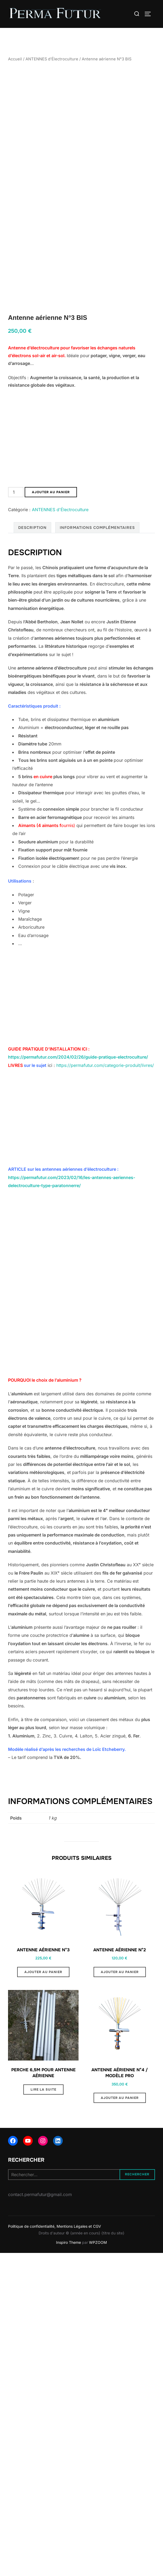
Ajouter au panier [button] (43, 2020)
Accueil (15, 59)
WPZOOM (98, 2290)
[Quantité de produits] (16, 540)
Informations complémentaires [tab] (97, 575)
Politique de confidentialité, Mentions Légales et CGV (54, 2274)
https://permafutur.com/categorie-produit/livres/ (105, 1112)
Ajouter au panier (51, 540)
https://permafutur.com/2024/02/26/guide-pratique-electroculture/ (78, 1104)
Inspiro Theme (68, 2290)
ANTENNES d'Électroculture (51, 59)
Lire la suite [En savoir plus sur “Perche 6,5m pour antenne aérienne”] (43, 2137)
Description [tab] (32, 575)
